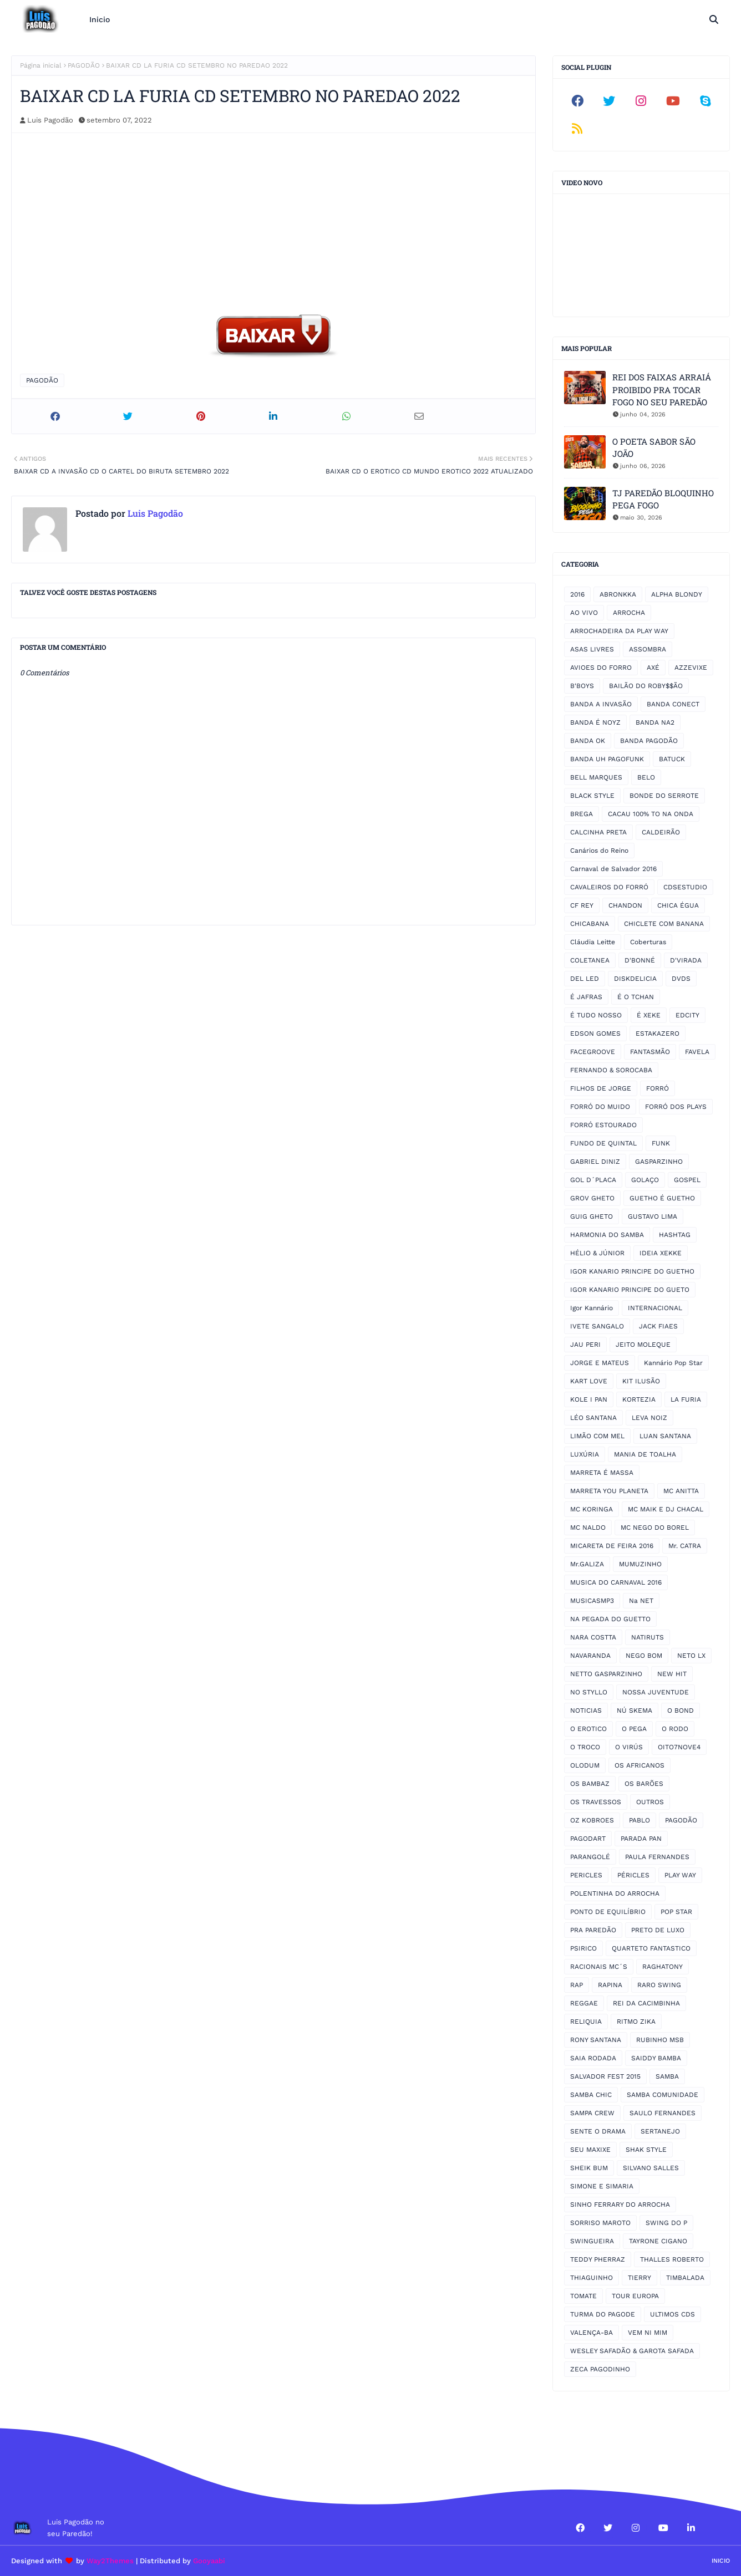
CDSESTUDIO (685, 887)
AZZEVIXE (690, 667)
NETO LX (691, 1655)
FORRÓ (657, 1088)
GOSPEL (687, 1180)
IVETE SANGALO (597, 1326)
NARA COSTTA (593, 1637)
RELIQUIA (586, 2021)
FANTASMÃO (650, 1052)
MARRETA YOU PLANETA (609, 1491)
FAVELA (697, 1052)
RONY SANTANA (595, 2040)
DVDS (681, 978)
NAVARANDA (590, 1655)
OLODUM (585, 1765)
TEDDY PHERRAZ (597, 2259)
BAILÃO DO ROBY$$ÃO (646, 686)
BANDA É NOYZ (595, 722)
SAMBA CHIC (591, 2095)
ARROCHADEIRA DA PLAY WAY (619, 631)
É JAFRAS (586, 997)
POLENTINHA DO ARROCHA (614, 1893)
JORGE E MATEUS (599, 1363)
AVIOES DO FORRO (601, 667)
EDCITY (687, 1015)
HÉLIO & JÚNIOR (597, 1253)
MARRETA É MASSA (601, 1473)
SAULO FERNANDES (663, 2113)
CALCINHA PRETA (598, 832)
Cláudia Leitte (592, 942)
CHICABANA (589, 924)
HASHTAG (675, 1235)
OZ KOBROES (592, 1820)
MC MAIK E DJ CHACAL (665, 1509)
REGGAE (584, 2003)
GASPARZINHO (659, 1161)
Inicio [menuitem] (99, 19)
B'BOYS (582, 686)
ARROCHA (629, 613)
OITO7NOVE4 (679, 1747)
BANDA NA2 (655, 722)
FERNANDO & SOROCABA (611, 1070)
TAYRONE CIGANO (658, 2241)
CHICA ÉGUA (678, 905)
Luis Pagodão (50, 120)
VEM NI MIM (647, 2332)
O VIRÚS (629, 1747)
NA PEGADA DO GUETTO (610, 1619)
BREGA (581, 814)
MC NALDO (588, 1527)
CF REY (581, 905)
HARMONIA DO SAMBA (607, 1235)
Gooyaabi (209, 2561)
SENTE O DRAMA (598, 2131)
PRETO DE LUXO (657, 1930)
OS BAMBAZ (590, 1784)
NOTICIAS (586, 1710)
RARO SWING (659, 1985)
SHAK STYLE (646, 2150)
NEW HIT (672, 1674)
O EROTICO (588, 1729)
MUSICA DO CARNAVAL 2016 (616, 1582)
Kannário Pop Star (673, 1363)
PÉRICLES (633, 1875)
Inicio (721, 2560)
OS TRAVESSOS (595, 1802)
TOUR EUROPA (635, 2296)
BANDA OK (587, 741)
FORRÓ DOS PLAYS (676, 1107)
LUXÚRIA (584, 1454)
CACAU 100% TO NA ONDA (650, 814)
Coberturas (648, 942)
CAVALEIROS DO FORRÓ (609, 887)
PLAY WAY (680, 1875)
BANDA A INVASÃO (601, 704)
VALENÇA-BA (591, 2332)
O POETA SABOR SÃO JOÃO (654, 448)
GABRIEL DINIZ (595, 1161)
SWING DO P (666, 2223)
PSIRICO (583, 1948)
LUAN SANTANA (665, 1436)
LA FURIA (686, 1399)
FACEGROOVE (592, 1052)
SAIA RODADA (593, 2058)
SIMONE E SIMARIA (601, 2186)
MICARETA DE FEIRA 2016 (611, 1546)
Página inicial (41, 65)
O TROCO (585, 1747)
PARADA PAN (641, 1838)
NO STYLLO (588, 1692)
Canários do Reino (599, 850)
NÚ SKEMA (634, 1710)
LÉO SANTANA (593, 1418)
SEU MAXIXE (590, 2150)
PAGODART (588, 1838)
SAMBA (667, 2076)
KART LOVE (588, 1381)
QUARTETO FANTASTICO (651, 1948)
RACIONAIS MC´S (598, 1967)
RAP (576, 1985)
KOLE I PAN (588, 1399)
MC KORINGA (591, 1509)
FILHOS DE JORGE (600, 1088)
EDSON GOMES (595, 1033)
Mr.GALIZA (587, 1564)
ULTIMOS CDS (672, 2314)
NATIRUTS (647, 1637)
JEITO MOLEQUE (643, 1344)
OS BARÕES (644, 1784)
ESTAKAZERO (657, 1033)
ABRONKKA (618, 594)
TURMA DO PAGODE (602, 2314)
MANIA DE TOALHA (645, 1454)
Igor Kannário (591, 1308)
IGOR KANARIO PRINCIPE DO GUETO (629, 1290)
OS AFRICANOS (639, 1765)
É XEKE (649, 1015)
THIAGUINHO (591, 2278)
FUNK (661, 1143)
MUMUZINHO (640, 1564)
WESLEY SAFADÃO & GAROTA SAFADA (632, 2351)
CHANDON (625, 905)
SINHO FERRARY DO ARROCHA (620, 2204)
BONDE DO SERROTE (664, 796)
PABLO (639, 1820)
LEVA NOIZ (649, 1418)
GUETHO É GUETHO (662, 1198)
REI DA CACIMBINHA (646, 2003)
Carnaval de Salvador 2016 (613, 869)
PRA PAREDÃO (593, 1930)
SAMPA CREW (592, 2113)
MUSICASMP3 (592, 1601)
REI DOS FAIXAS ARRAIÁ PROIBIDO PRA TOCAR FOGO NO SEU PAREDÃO (661, 389)
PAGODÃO (84, 65)
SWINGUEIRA (592, 2241)
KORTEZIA (639, 1399)
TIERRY (639, 2278)
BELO (646, 777)
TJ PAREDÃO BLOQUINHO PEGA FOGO (663, 499)
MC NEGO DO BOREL (655, 1527)
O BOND (680, 1710)
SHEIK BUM (589, 2168)
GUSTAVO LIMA (652, 1216)
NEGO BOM (644, 1655)
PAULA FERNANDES (657, 1857)
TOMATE (583, 2296)
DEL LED (584, 978)
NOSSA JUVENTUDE (655, 1692)
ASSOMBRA (647, 649)
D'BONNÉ (640, 960)
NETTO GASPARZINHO (606, 1674)
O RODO (675, 1729)
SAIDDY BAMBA (656, 2058)
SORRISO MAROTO (600, 2223)
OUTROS (650, 1802)
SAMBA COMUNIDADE (662, 2095)
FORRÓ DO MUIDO (600, 1107)
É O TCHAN (635, 997)
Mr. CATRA (684, 1546)
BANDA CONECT (673, 704)
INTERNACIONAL (655, 1308)
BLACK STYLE (592, 796)
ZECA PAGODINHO (600, 2369)
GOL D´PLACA (593, 1180)
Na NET (641, 1601)
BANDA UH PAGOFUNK (607, 759)
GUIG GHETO (591, 1216)
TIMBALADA (685, 2278)
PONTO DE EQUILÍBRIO (608, 1912)
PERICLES (586, 1875)
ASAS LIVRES (592, 649)
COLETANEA (590, 960)
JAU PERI (585, 1344)
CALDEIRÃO (661, 832)
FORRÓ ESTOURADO (603, 1125)
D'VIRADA (686, 960)
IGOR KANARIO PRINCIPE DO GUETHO (632, 1271)
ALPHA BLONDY (676, 594)
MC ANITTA (681, 1491)
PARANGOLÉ (590, 1857)
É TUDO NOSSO (596, 1015)
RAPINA (610, 1985)
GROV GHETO (592, 1198)
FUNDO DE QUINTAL (603, 1143)
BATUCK (672, 759)
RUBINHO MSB (660, 2040)
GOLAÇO (645, 1180)
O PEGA (634, 1729)
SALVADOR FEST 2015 (605, 2076)
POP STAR (676, 1912)
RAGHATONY (662, 1967)
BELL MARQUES (596, 777)
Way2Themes (110, 2561)
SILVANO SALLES (651, 2168)
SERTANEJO (660, 2131)
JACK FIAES (658, 1326)
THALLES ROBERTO (672, 2259)
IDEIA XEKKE (661, 1253)
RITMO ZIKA (636, 2021)
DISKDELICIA (635, 978)
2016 (577, 594)
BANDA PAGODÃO (649, 741)
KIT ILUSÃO (641, 1381)
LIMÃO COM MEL (597, 1436)
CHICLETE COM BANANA (664, 924)
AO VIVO (584, 613)
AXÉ (653, 667)
